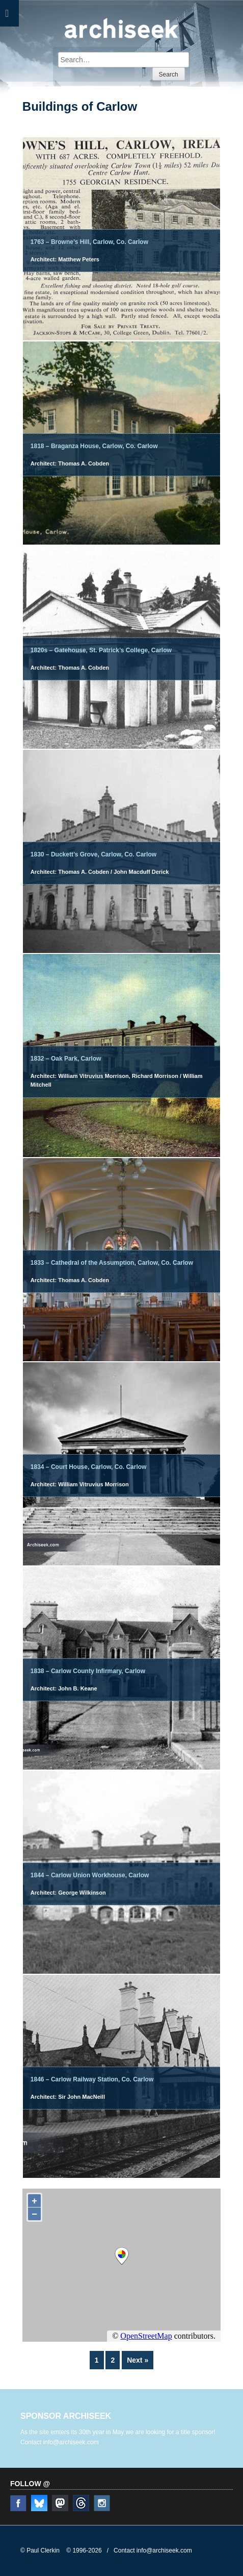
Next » (137, 2360)
